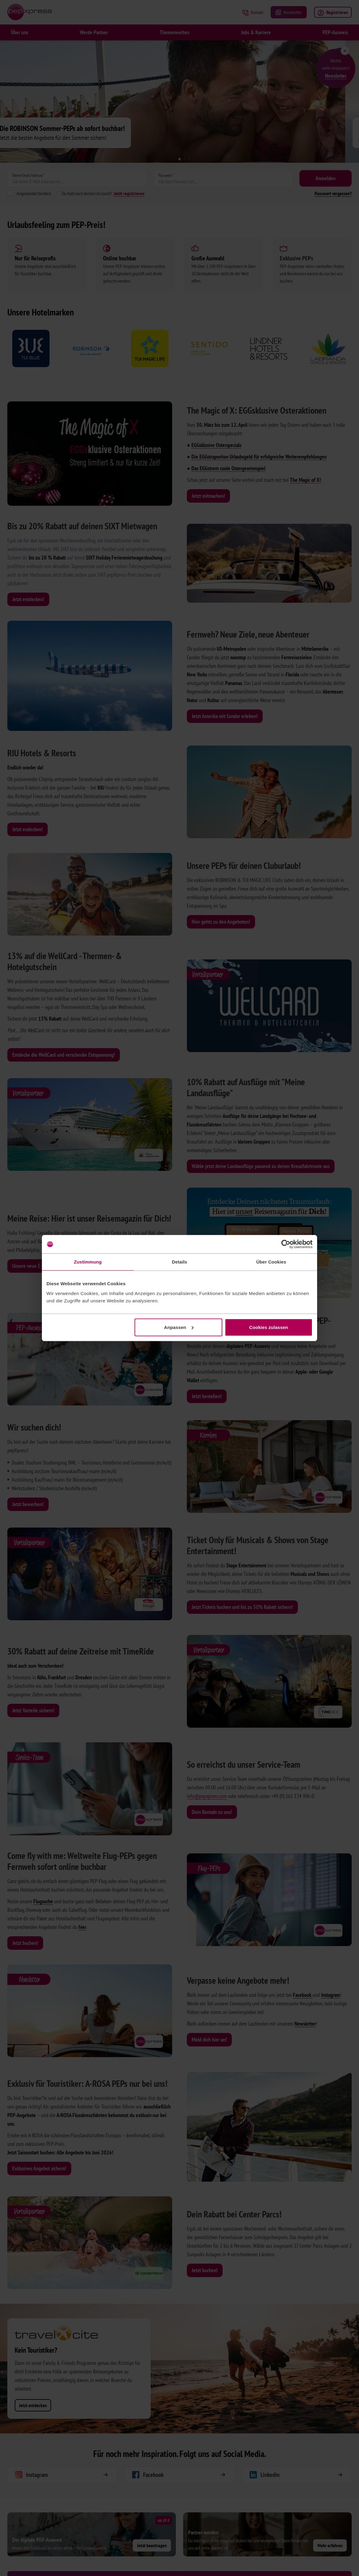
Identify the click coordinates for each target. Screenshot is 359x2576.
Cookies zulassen (268, 1327)
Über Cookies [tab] (271, 1261)
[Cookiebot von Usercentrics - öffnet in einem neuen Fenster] (286, 1244)
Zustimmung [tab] (88, 1261)
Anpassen (179, 1327)
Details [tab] (179, 1261)
